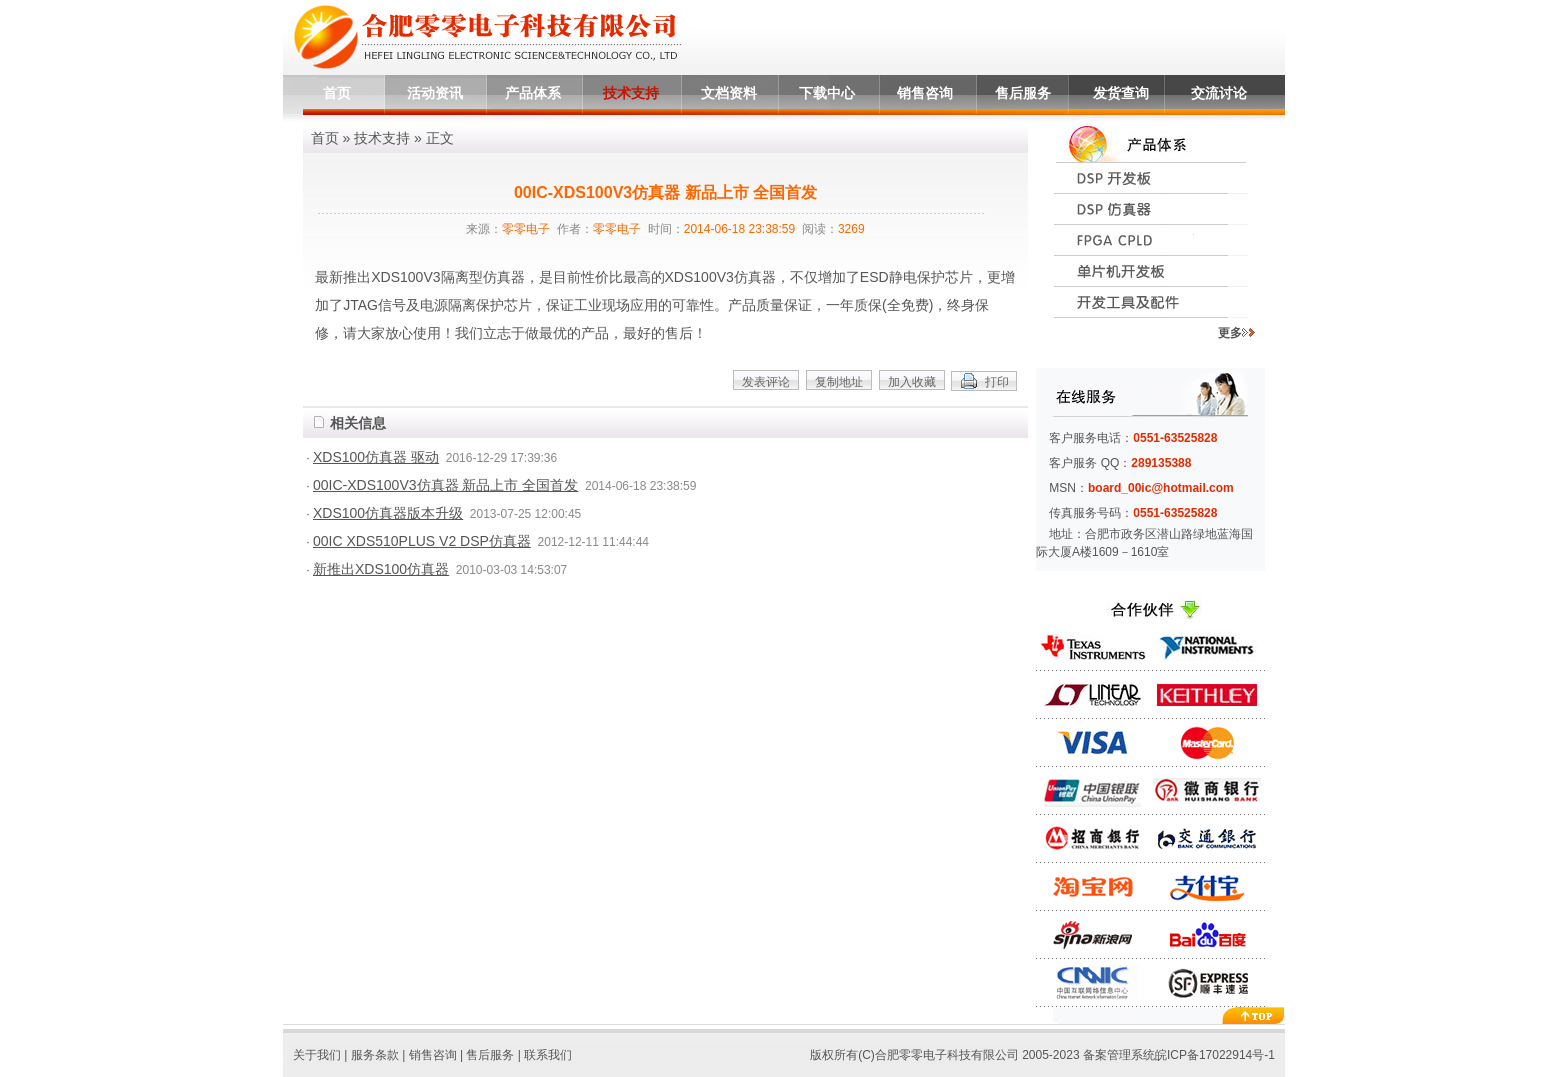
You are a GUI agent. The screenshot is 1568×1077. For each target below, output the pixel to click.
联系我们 (548, 1055)
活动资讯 (435, 93)
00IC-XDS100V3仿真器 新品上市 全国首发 (445, 485)
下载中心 (827, 93)
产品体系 (533, 93)
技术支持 (631, 93)
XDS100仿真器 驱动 (376, 457)
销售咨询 (925, 93)
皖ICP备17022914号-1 (1215, 1055)
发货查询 (1121, 93)
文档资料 (729, 93)
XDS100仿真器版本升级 (388, 513)
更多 (1236, 333)
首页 (337, 93)
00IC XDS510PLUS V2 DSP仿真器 (422, 541)
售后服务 (1023, 93)
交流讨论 (1219, 93)
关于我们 (317, 1055)
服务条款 (375, 1055)
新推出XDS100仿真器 (381, 569)
